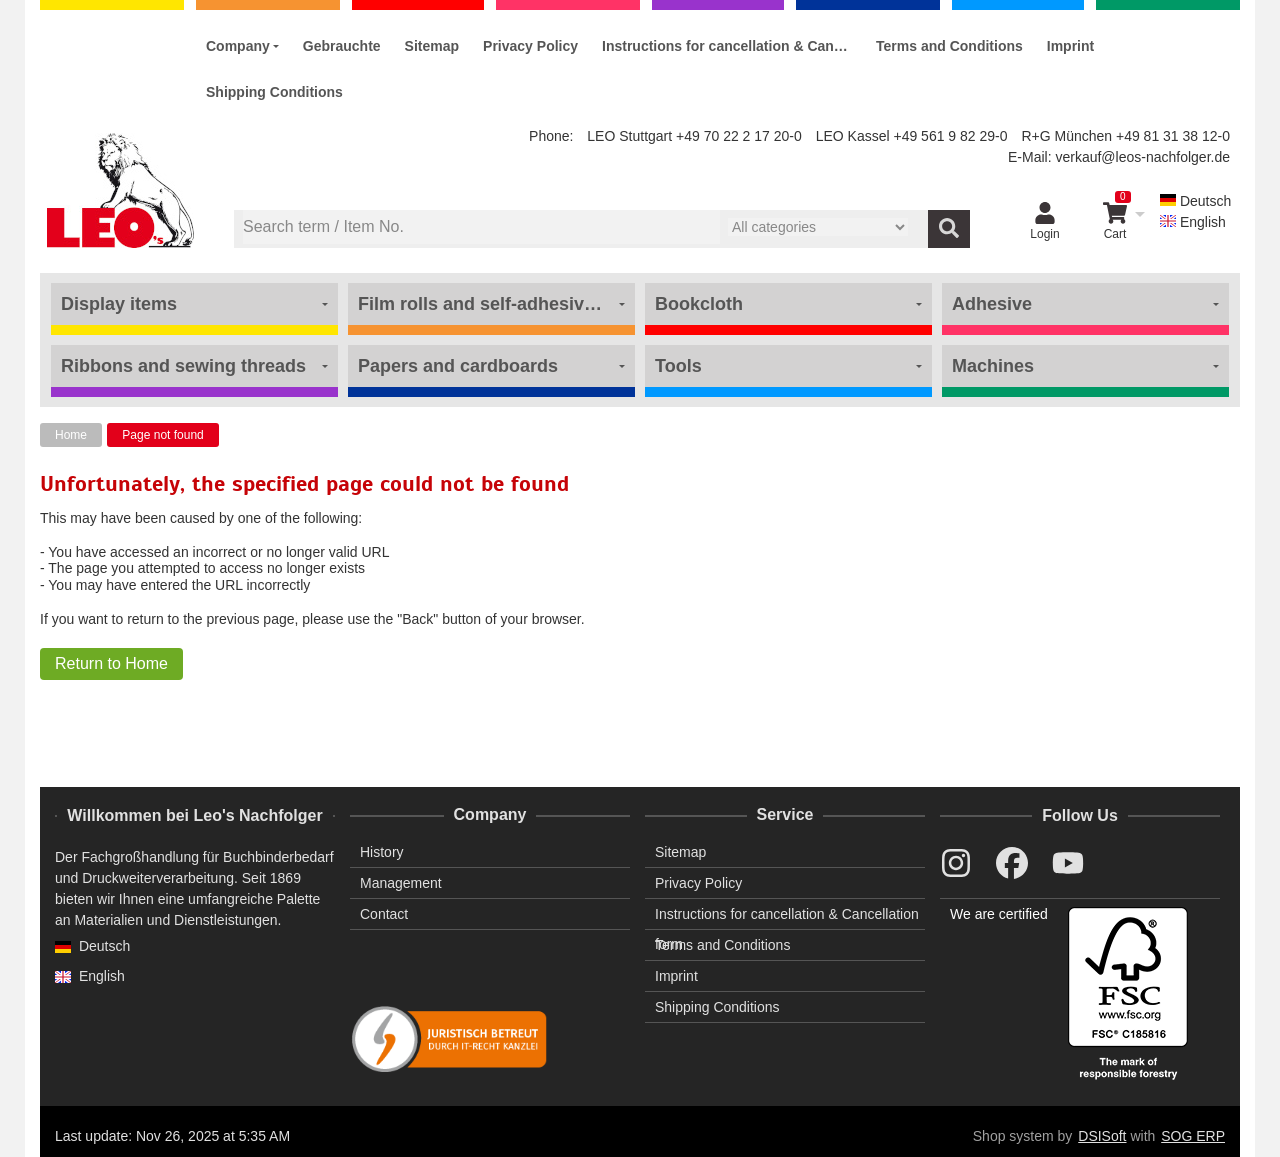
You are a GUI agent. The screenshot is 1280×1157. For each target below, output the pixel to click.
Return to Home (111, 663)
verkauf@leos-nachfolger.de (1142, 157)
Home (71, 435)
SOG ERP (1193, 1136)
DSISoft (1102, 1136)
